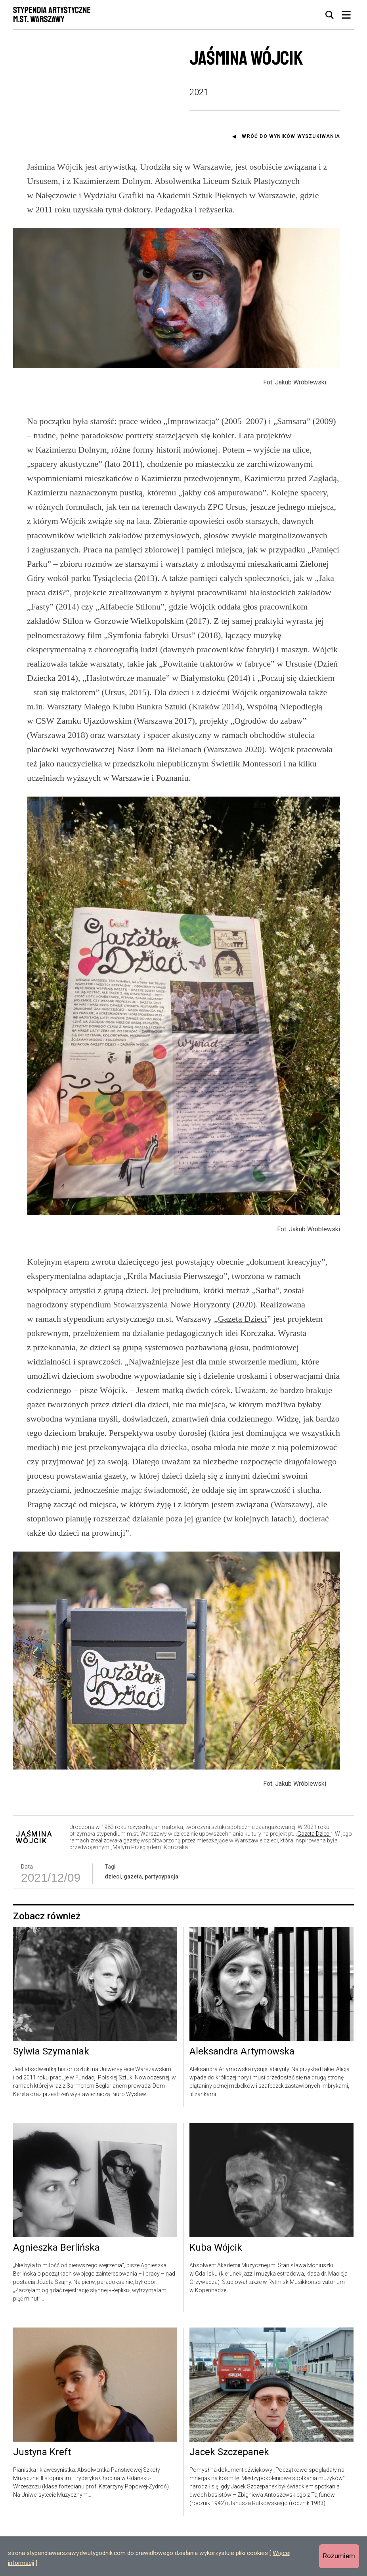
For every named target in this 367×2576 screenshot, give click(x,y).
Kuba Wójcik (215, 2292)
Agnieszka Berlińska (56, 2292)
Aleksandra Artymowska (241, 2095)
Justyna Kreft (42, 2496)
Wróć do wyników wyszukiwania (291, 136)
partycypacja (161, 1920)
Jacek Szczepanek (229, 2496)
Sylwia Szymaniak (51, 2095)
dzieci (113, 1920)
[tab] (330, 15)
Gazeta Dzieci (242, 1336)
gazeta (133, 1920)
